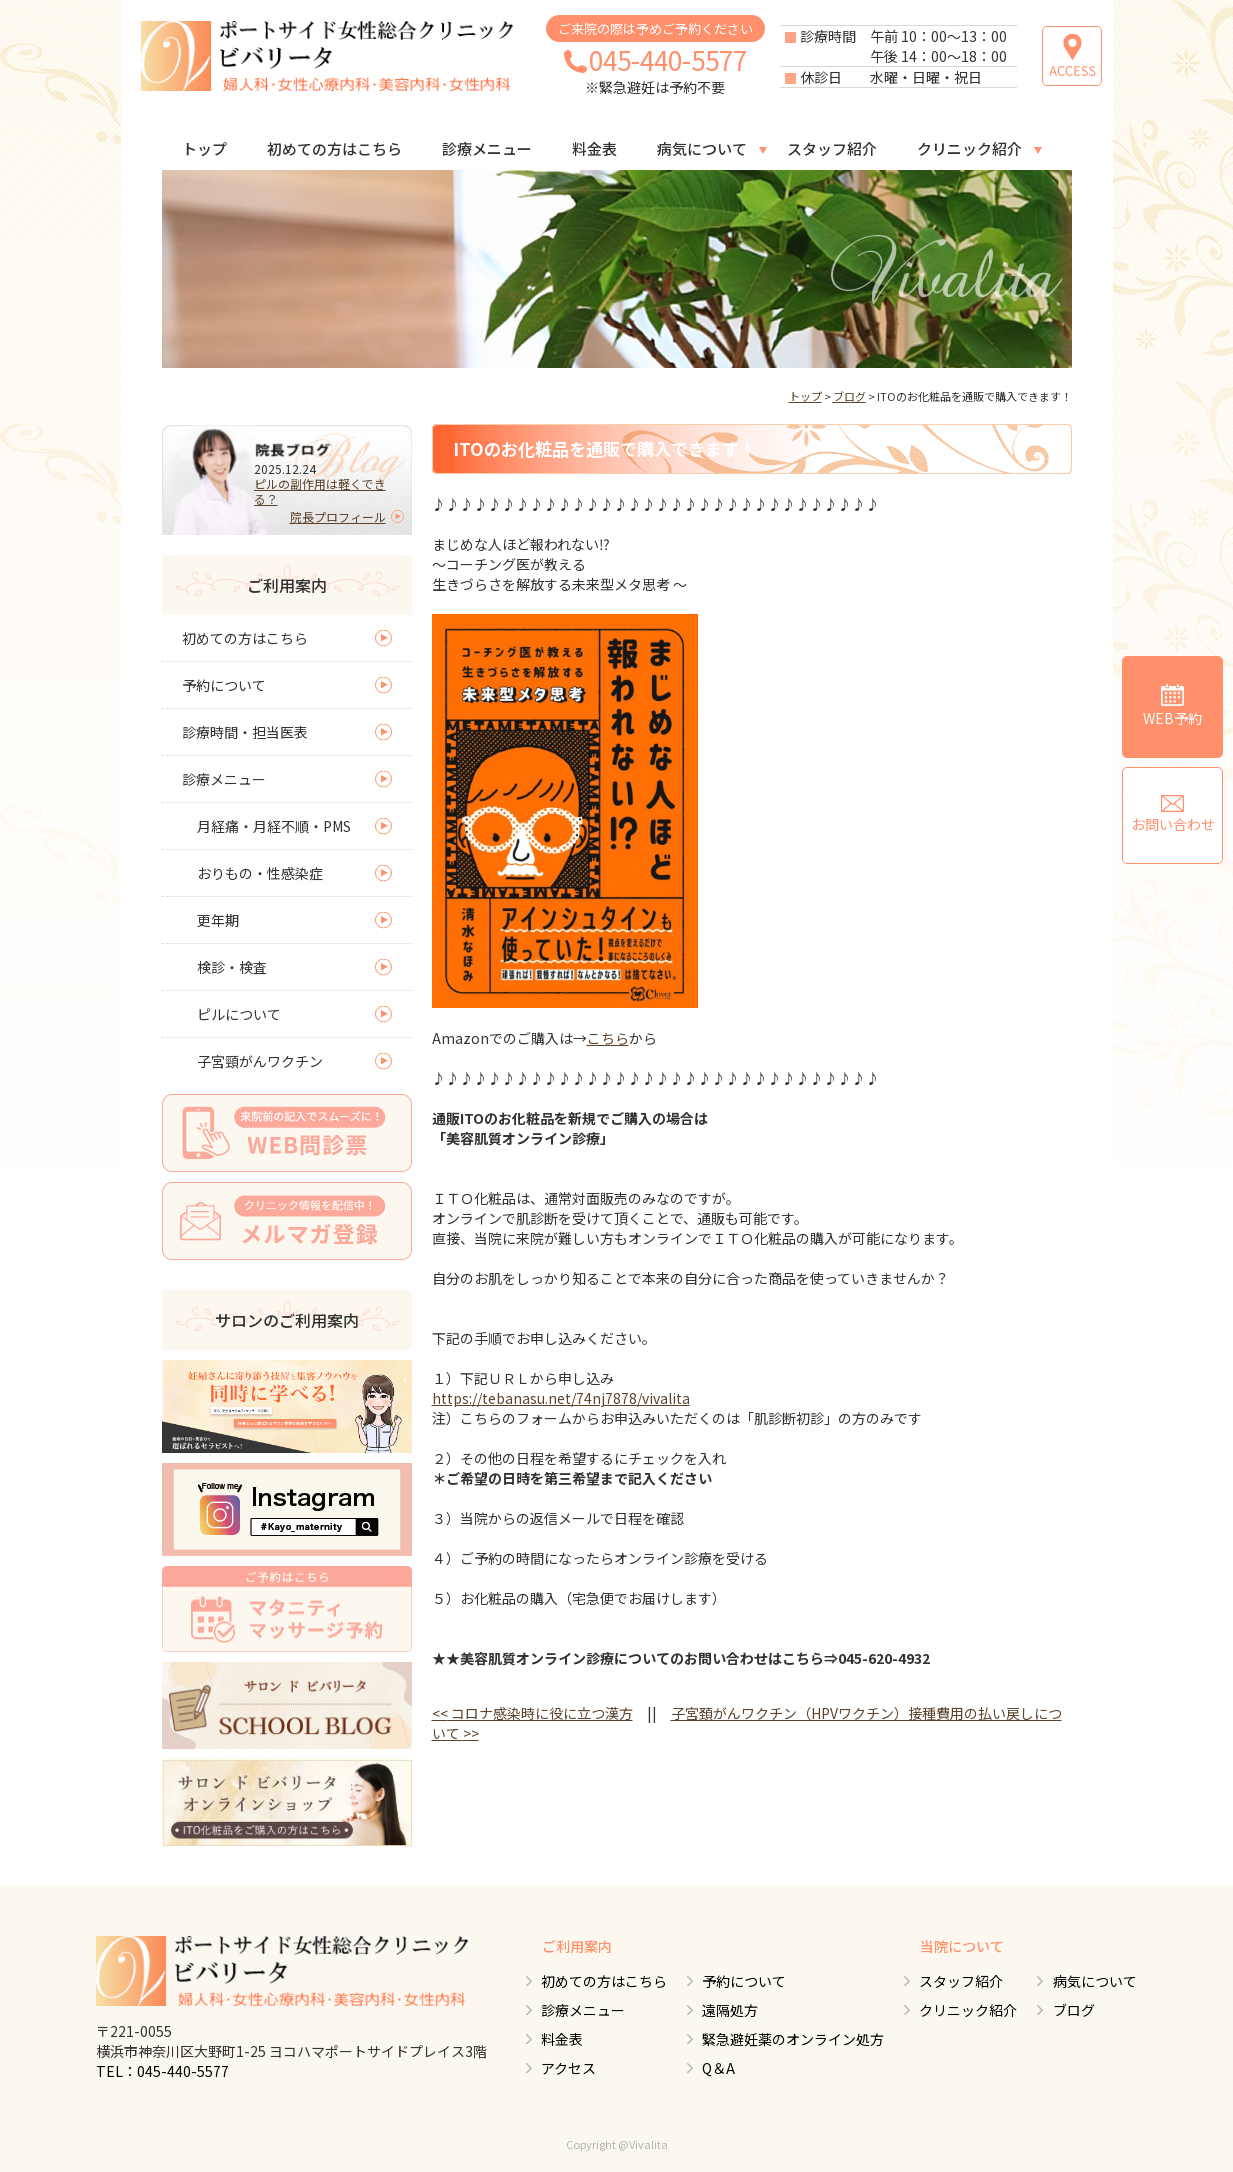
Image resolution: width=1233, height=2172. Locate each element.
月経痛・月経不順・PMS (274, 826)
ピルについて (239, 1014)
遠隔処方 (729, 2010)
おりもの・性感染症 (260, 873)
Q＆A (717, 2068)
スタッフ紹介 (832, 148)
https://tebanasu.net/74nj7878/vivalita (561, 1398)
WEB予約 (1172, 705)
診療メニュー (487, 148)
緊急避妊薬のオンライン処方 (792, 2039)
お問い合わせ (1173, 814)
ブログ (849, 396)
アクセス (566, 2068)
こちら (608, 1038)
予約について (224, 685)
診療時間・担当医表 (245, 732)
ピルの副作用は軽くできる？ (320, 491)
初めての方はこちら (334, 148)
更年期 (218, 920)
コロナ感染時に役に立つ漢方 (532, 1713)
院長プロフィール (338, 516)
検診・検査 (232, 967)
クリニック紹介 (969, 148)
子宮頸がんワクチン (260, 1061)
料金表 (594, 148)
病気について (702, 148)
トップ (204, 148)
